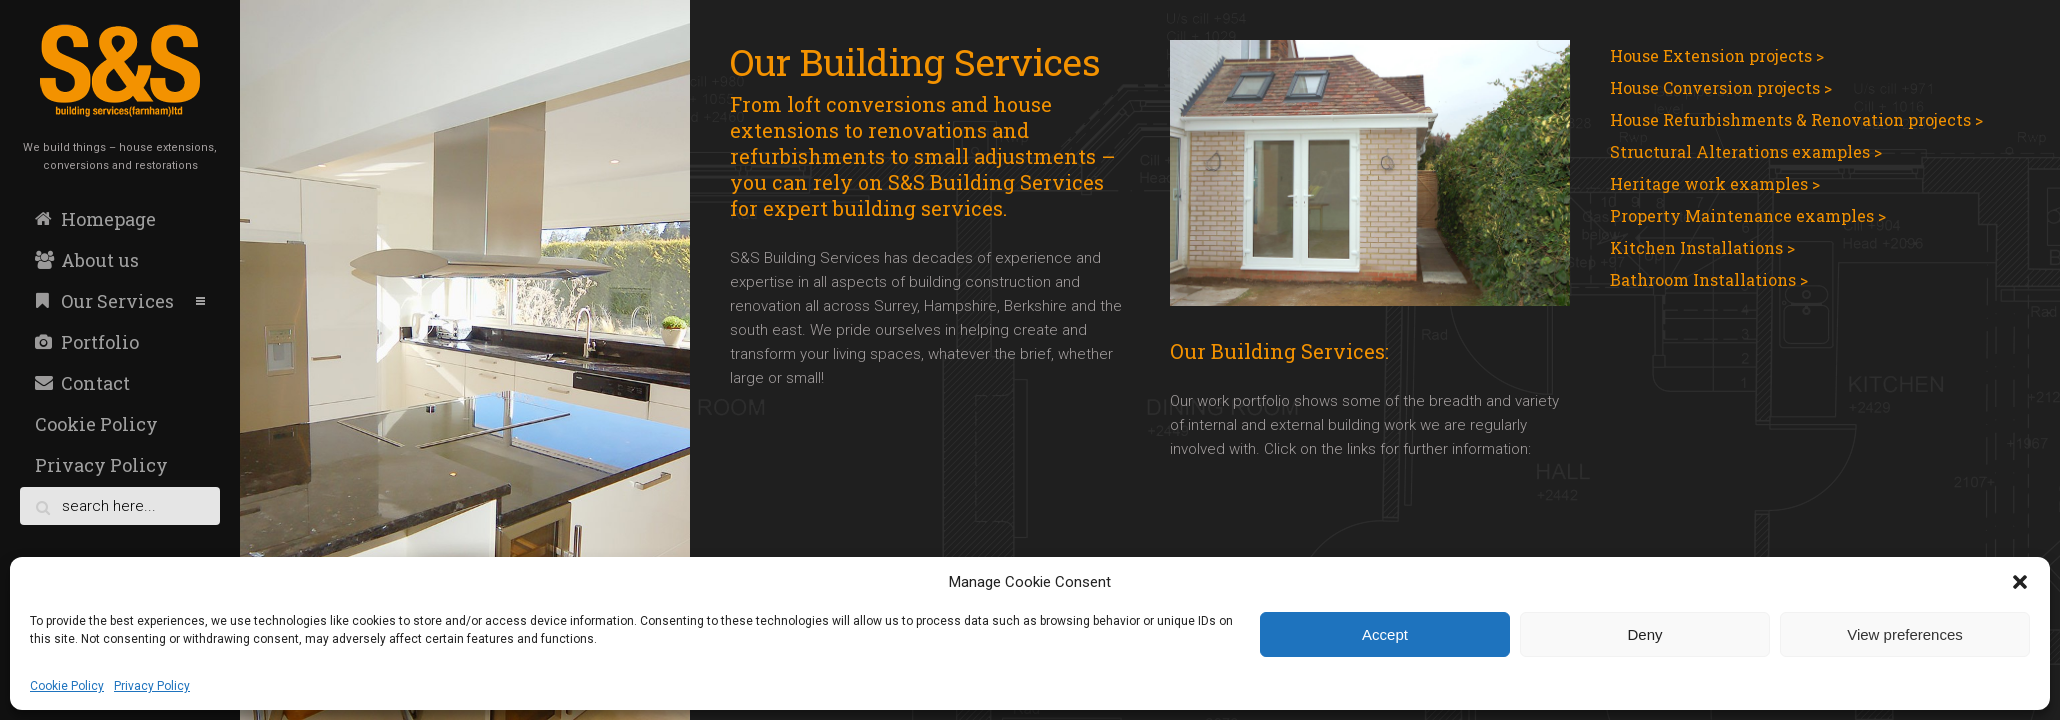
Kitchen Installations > (1702, 247)
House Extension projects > (1717, 55)
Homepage (95, 219)
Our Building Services (915, 61)
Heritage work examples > (1715, 183)
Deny (1644, 634)
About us (87, 260)
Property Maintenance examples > (1748, 215)
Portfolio (87, 342)
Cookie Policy (67, 686)
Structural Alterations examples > (1746, 151)
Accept (1385, 634)
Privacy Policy (152, 686)
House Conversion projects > (1721, 87)
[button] (2020, 582)
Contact (82, 383)
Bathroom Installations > (1709, 279)
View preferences (1905, 634)
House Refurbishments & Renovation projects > (1796, 119)
